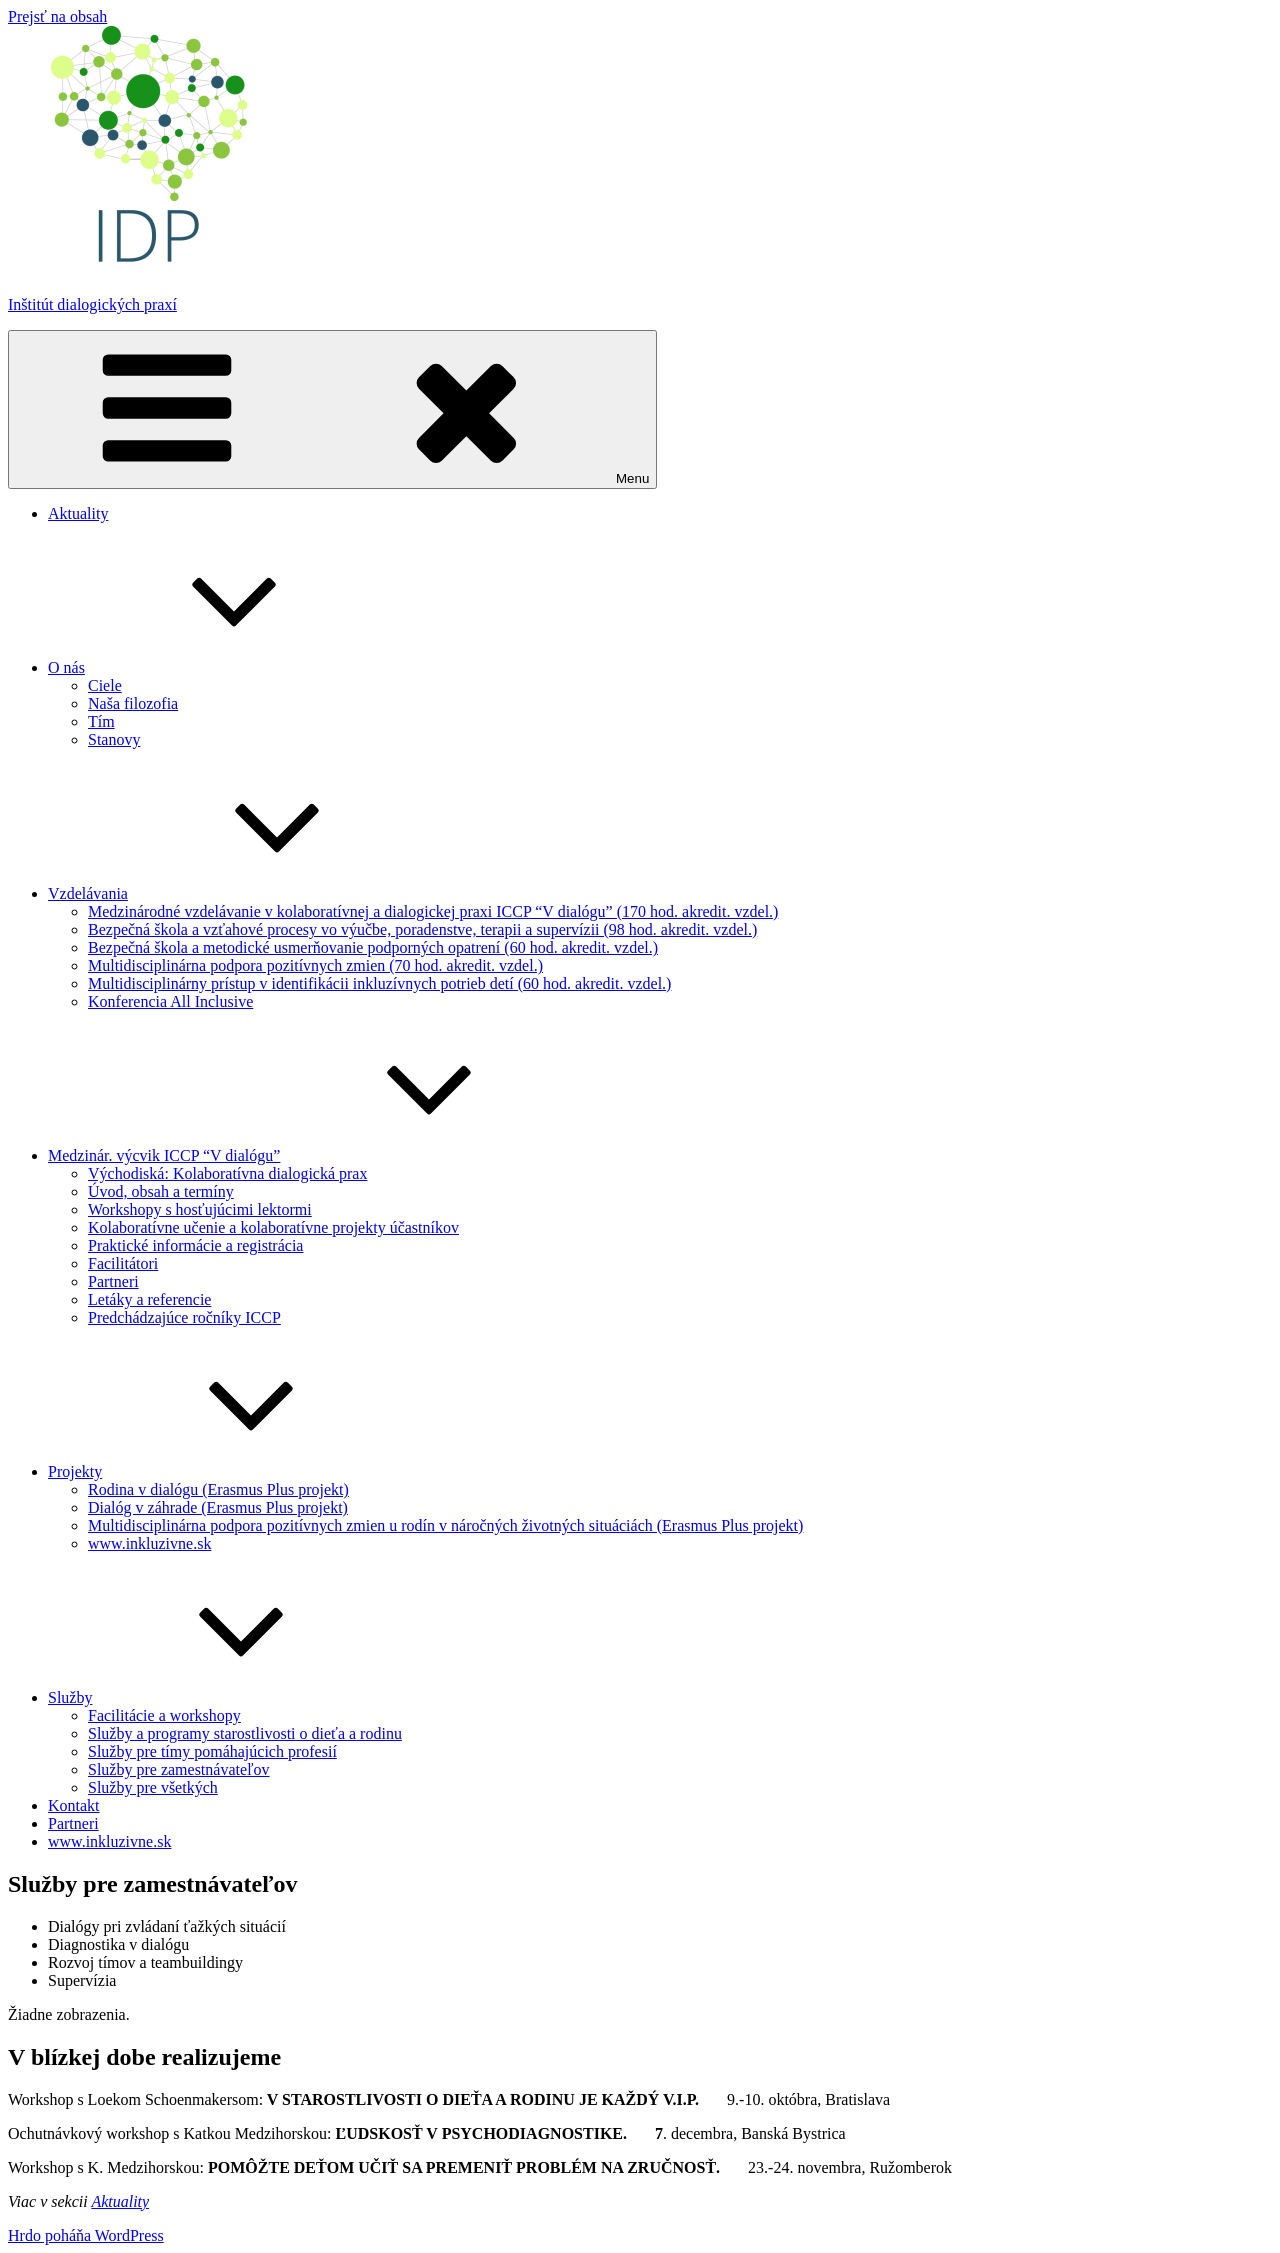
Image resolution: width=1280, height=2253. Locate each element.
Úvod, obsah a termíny (161, 1191)
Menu (332, 409)
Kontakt (74, 1805)
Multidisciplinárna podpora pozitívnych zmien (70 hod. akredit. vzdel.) (315, 965)
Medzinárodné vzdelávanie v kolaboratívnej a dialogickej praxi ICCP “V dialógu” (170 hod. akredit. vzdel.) (433, 911)
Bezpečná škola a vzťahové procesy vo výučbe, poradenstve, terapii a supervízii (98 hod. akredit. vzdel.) (422, 929)
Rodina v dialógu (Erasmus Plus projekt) (218, 1489)
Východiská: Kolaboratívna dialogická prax (227, 1173)
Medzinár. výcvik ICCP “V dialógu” (314, 1155)
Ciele (105, 685)
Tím (101, 721)
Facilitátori (123, 1263)
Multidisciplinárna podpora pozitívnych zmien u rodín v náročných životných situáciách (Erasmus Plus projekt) (445, 1525)
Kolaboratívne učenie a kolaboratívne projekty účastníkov (273, 1227)
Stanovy (114, 739)
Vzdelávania (238, 893)
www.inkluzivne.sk (149, 1543)
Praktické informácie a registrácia (195, 1245)
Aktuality (78, 513)
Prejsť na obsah (57, 16)
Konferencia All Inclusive (170, 1001)
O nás (216, 667)
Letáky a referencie (149, 1299)
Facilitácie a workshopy (164, 1715)
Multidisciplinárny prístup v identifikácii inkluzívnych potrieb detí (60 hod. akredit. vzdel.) (379, 983)
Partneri (113, 1281)
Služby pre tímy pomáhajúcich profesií (212, 1751)
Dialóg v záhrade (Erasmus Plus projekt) (218, 1507)
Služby (220, 1697)
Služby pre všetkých (153, 1787)
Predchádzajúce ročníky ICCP (184, 1317)
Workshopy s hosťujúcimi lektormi (200, 1209)
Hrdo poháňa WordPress (86, 2235)
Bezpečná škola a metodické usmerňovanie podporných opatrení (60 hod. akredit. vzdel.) (373, 947)
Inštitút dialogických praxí (92, 304)
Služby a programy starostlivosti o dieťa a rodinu (245, 1733)
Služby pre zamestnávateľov (179, 1769)
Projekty (225, 1471)
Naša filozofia (133, 703)
